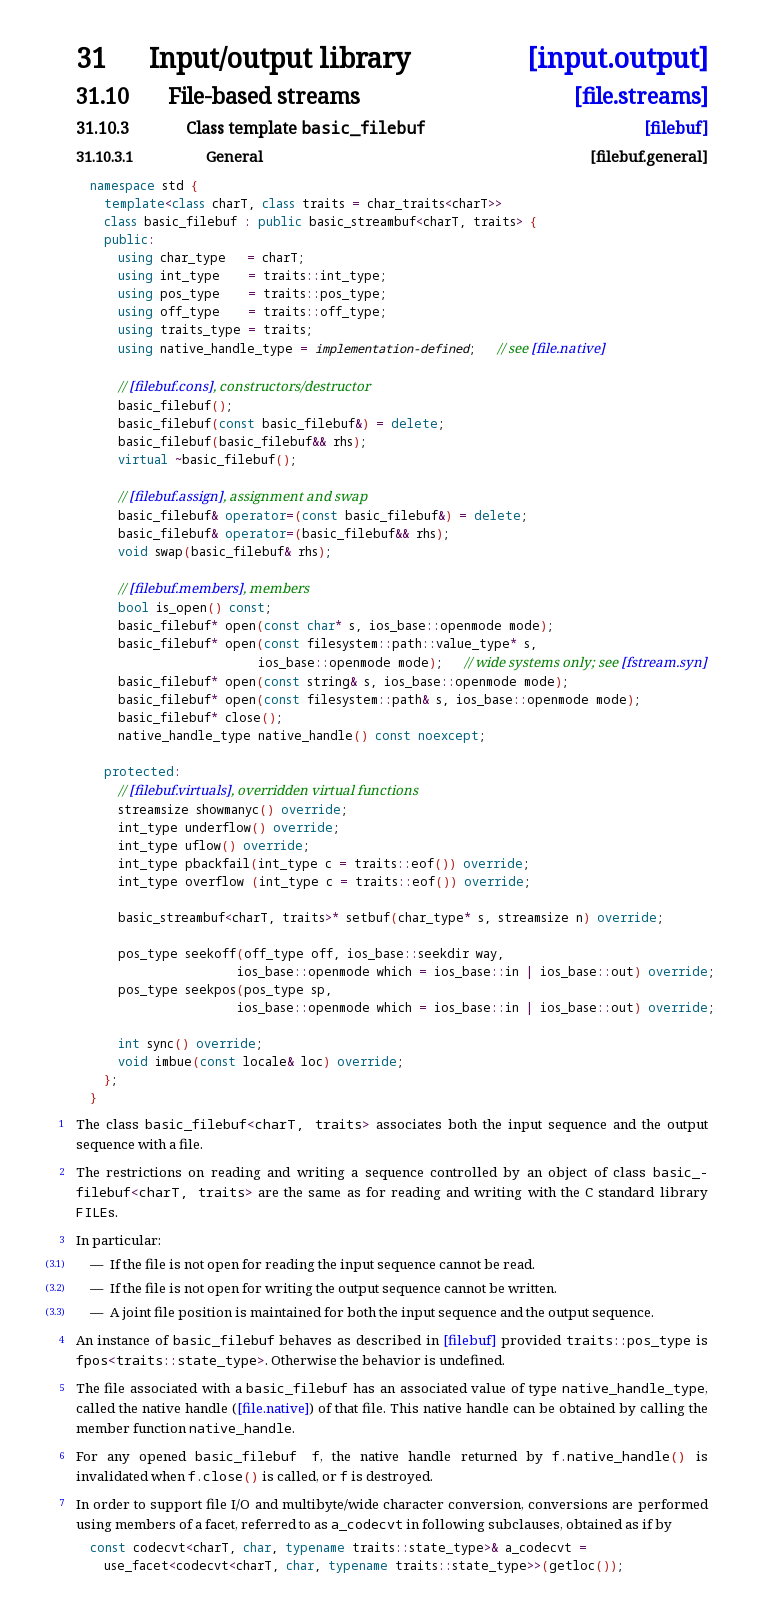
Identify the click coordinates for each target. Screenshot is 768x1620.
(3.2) (55, 1287)
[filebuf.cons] (171, 386)
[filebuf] (676, 128)
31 (91, 58)
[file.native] (568, 348)
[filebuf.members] (186, 588)
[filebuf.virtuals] (180, 790)
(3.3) (55, 1311)
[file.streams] (641, 95)
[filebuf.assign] (176, 496)
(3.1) (55, 1263)
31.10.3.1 (104, 156)
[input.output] (617, 58)
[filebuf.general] (649, 156)
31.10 (102, 95)
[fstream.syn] (664, 662)
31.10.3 (102, 128)
